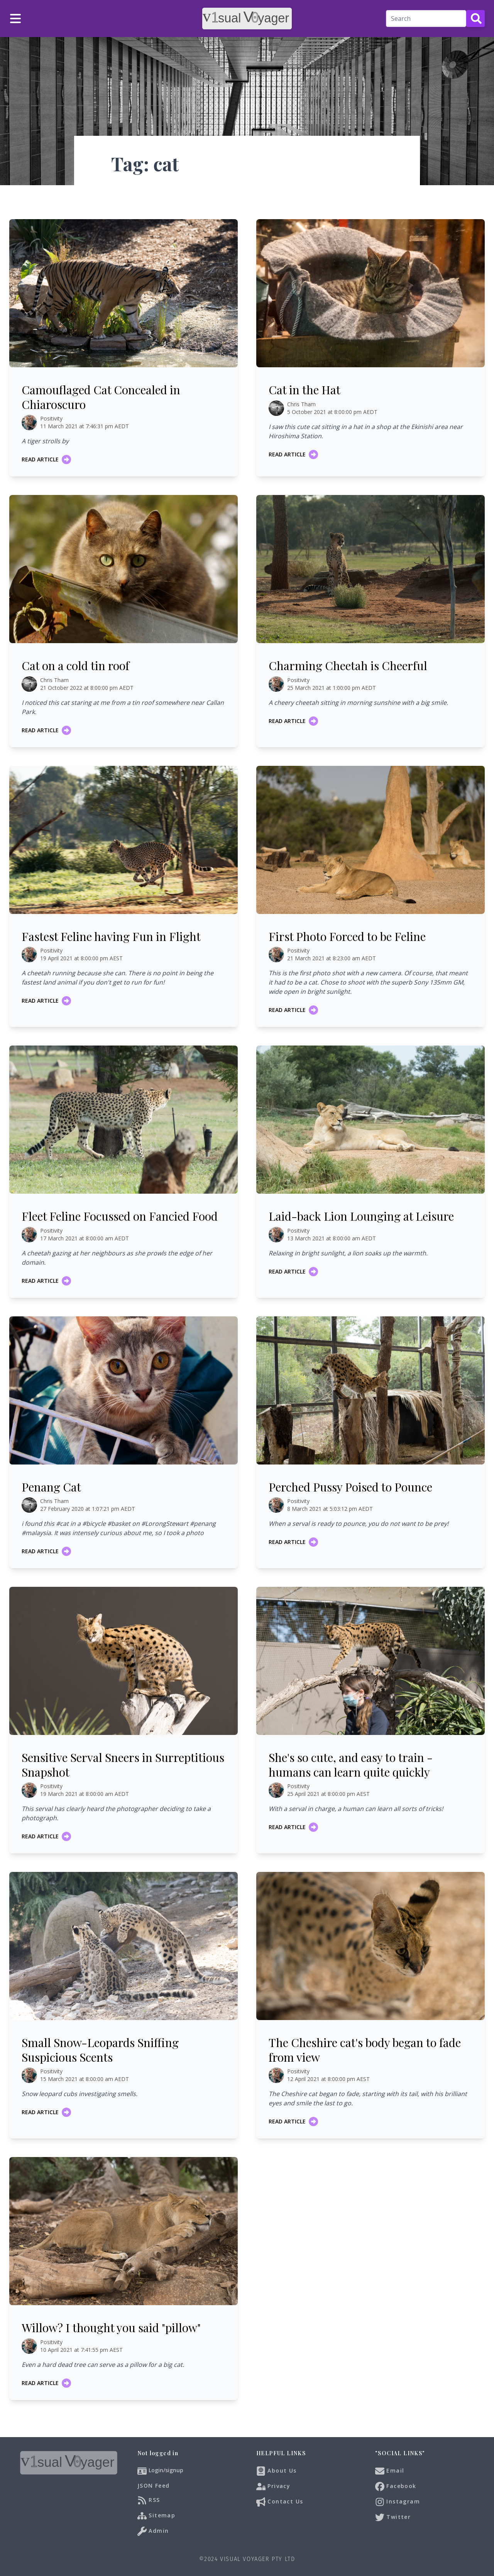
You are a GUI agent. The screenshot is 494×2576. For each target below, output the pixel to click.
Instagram (397, 2502)
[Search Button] (475, 18)
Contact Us (279, 2502)
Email (389, 2471)
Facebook (395, 2486)
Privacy (273, 2486)
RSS (148, 2500)
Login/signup (166, 2470)
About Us (276, 2471)
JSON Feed (153, 2485)
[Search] (426, 18)
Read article (46, 459)
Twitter (393, 2517)
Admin (153, 2531)
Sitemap (156, 2515)
